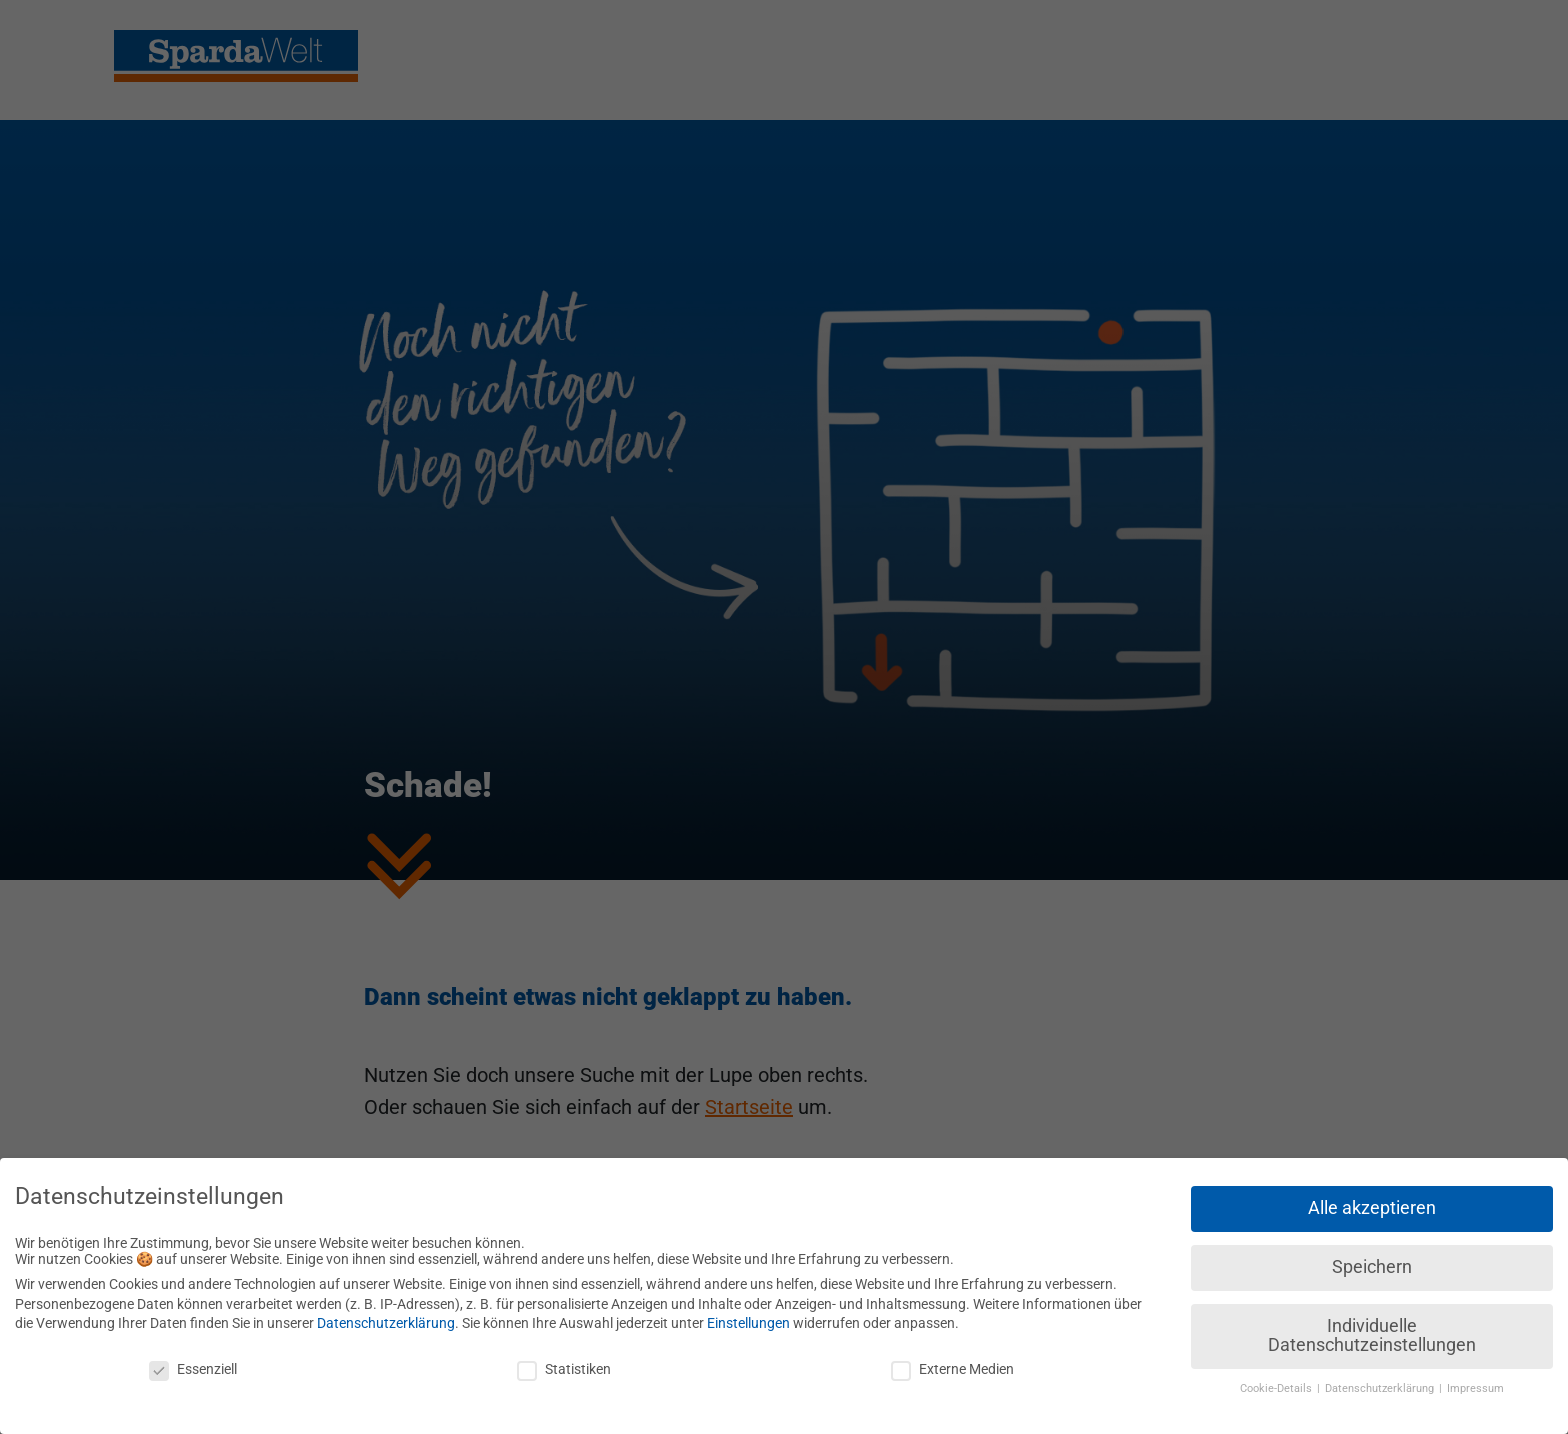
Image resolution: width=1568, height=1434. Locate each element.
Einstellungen (748, 1315)
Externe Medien (952, 1361)
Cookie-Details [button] (1277, 1380)
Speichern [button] (1372, 1259)
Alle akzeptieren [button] (1372, 1200)
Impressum (1475, 1380)
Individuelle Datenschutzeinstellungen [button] (1372, 1328)
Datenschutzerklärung (386, 1315)
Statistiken (564, 1361)
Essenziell (193, 1361)
